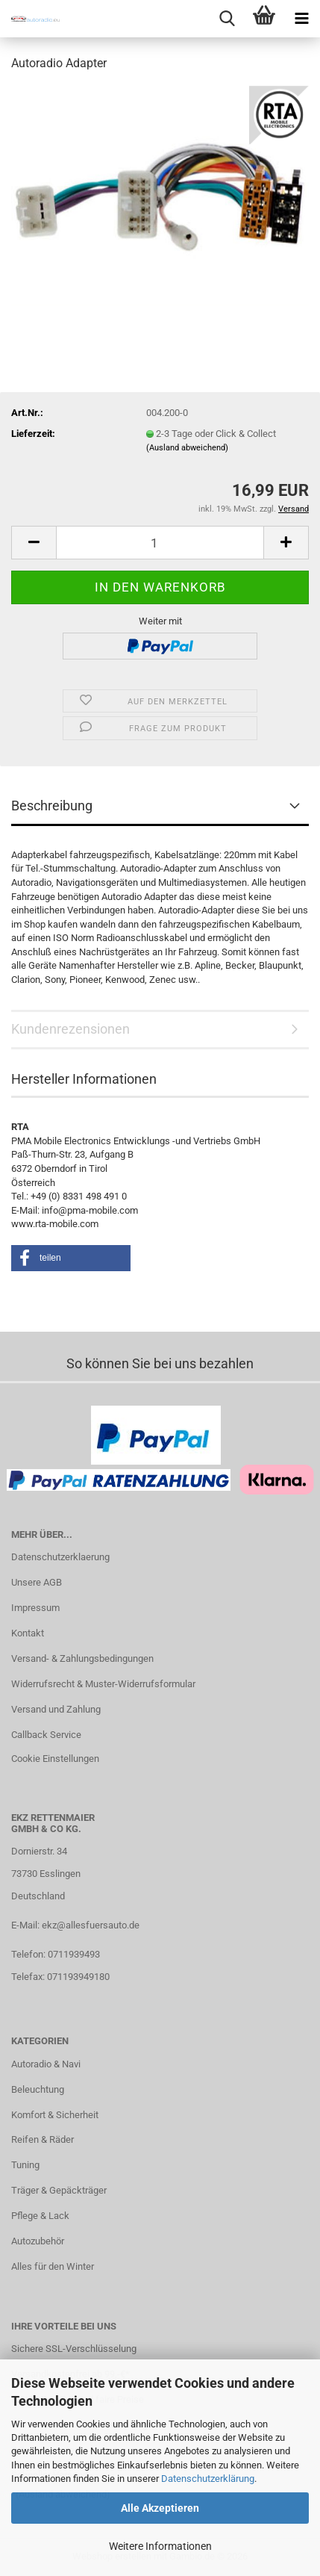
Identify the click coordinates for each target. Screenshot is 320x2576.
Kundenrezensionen (70, 1029)
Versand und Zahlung (56, 1709)
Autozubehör (37, 2241)
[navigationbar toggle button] (301, 18)
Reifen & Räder (42, 2139)
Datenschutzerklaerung (60, 1556)
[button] (33, 542)
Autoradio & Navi (46, 2064)
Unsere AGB (36, 1582)
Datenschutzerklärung (207, 2478)
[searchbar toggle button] (226, 18)
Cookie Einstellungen (55, 1758)
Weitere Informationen (160, 2546)
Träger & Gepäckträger (59, 2190)
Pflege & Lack (40, 2215)
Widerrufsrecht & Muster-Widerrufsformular (103, 1683)
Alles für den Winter (52, 2266)
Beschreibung (51, 805)
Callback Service (46, 1734)
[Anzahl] (160, 542)
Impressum (35, 1607)
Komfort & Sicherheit (54, 2114)
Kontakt (27, 1633)
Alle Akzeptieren (160, 2508)
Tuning (25, 2164)
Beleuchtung (37, 2089)
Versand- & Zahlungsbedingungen (82, 1658)
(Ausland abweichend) (187, 448)
